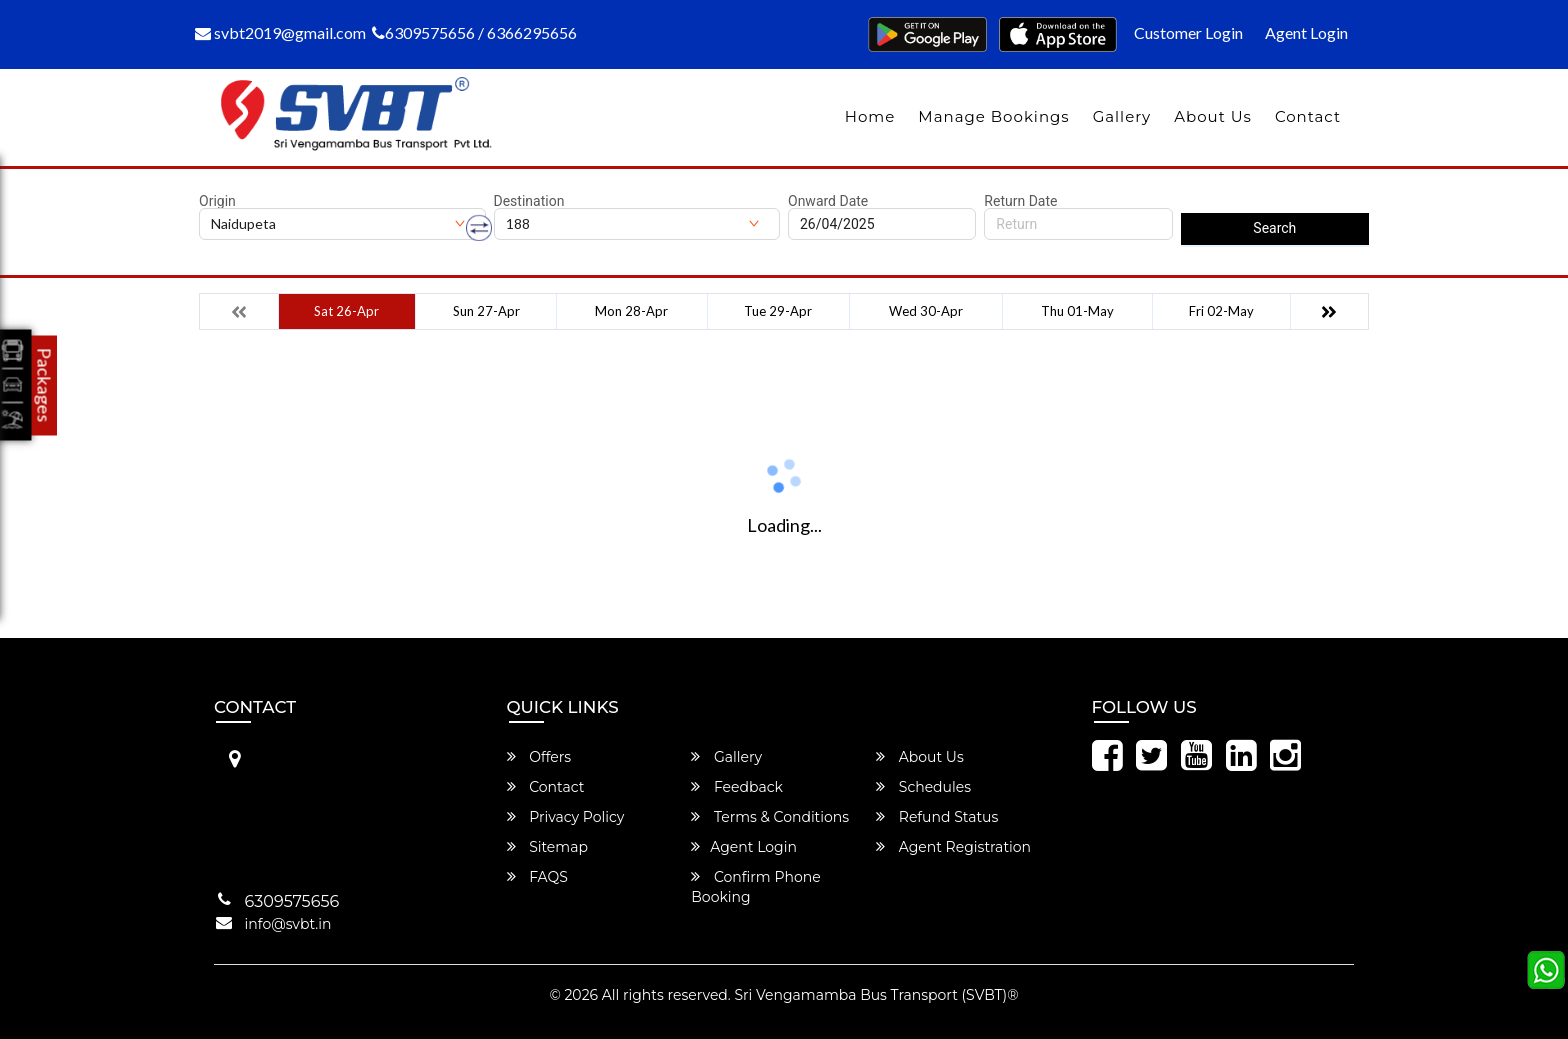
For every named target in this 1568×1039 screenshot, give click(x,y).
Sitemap (547, 847)
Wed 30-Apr (926, 311)
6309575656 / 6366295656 (474, 32)
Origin (217, 201)
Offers (539, 757)
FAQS (537, 877)
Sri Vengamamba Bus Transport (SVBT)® (876, 995)
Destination (529, 201)
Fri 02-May (1221, 311)
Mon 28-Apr (631, 311)
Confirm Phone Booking (755, 887)
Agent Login (1306, 32)
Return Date (1020, 201)
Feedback (737, 787)
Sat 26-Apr (346, 311)
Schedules (923, 787)
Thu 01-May (1077, 311)
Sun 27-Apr (486, 311)
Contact (1308, 116)
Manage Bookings (993, 116)
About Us (1213, 116)
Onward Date (828, 201)
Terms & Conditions (770, 817)
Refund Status (937, 817)
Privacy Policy (566, 817)
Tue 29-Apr (778, 311)
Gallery (1122, 116)
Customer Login (1188, 32)
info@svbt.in (288, 924)
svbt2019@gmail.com (280, 32)
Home (870, 116)
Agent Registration (953, 847)
